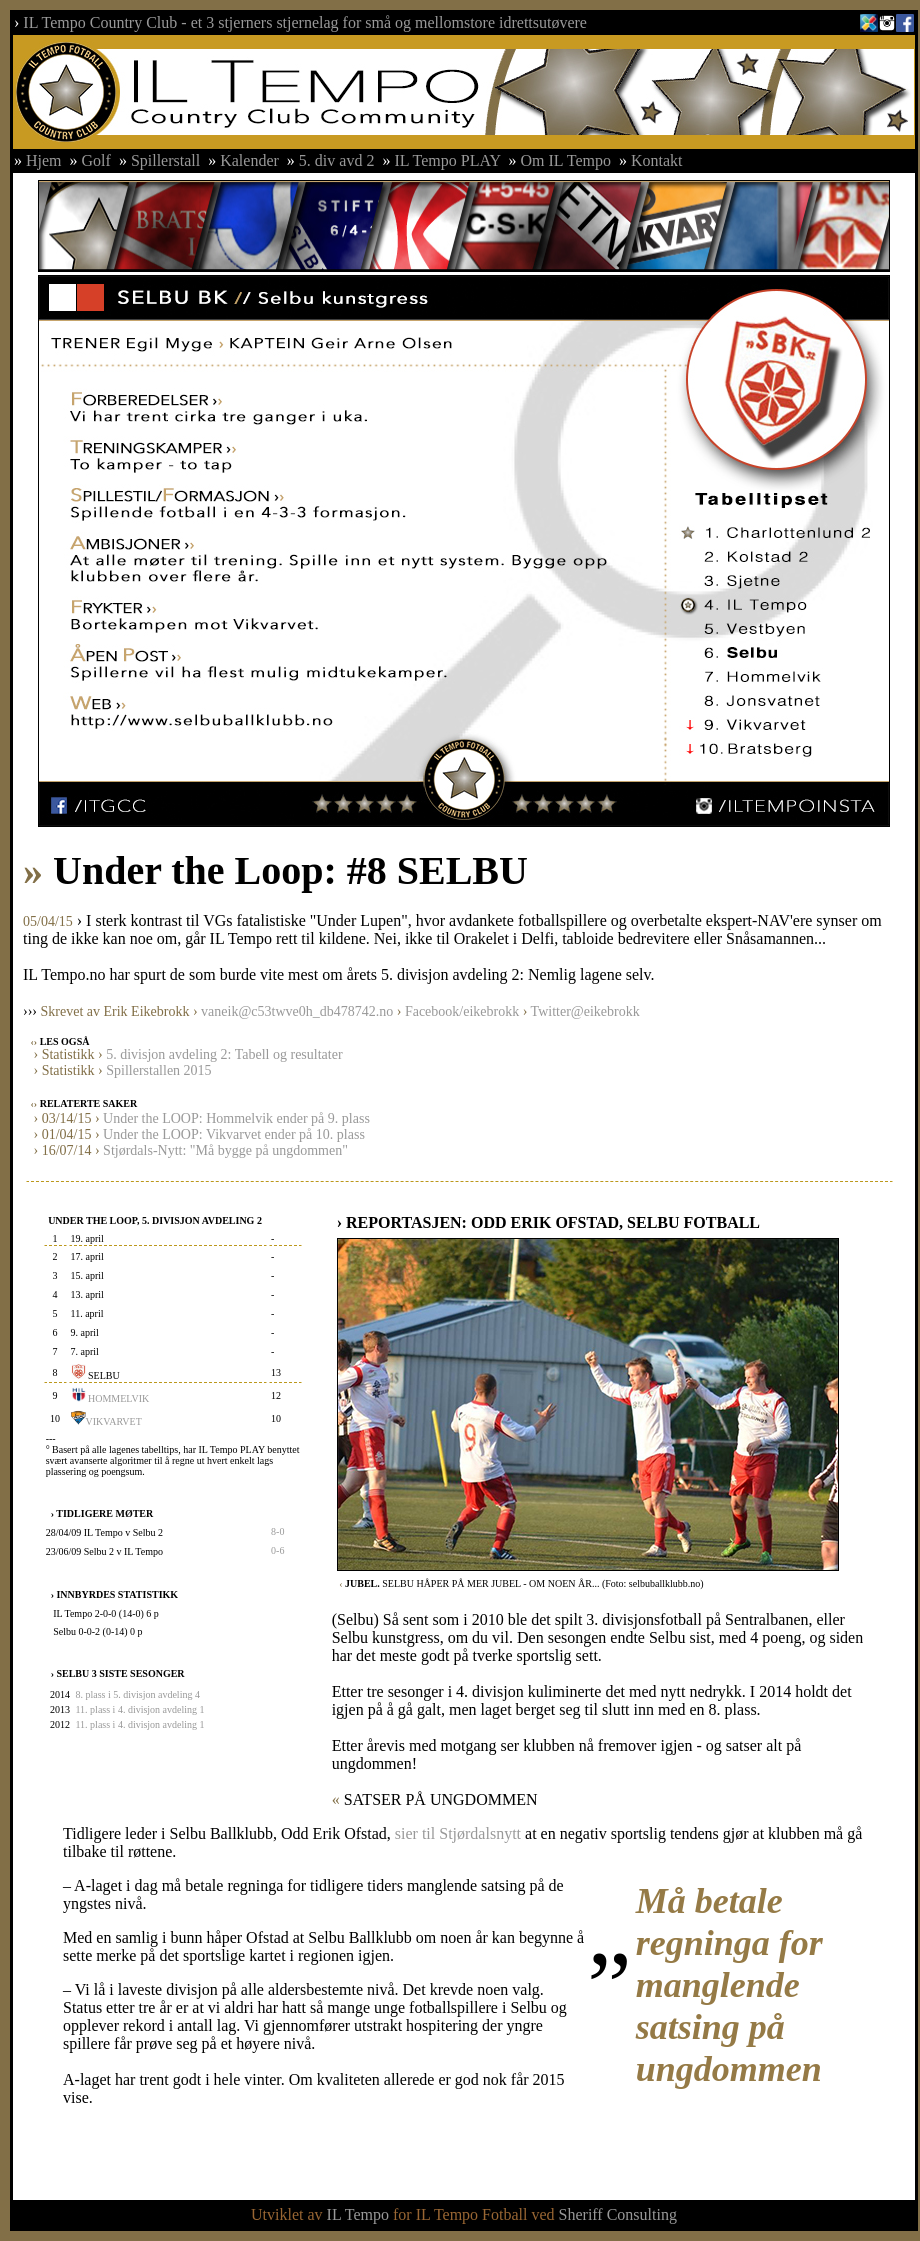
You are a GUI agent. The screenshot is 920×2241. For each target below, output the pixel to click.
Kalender (249, 160)
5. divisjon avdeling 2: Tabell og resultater (224, 1054)
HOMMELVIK (118, 1398)
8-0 (277, 1531)
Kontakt (657, 160)
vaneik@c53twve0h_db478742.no (297, 1011)
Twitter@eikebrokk (585, 1011)
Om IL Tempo (568, 160)
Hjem (44, 160)
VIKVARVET (114, 1421)
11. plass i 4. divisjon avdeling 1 (139, 1709)
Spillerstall (165, 160)
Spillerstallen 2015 (158, 1070)
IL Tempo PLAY (447, 160)
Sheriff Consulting (618, 2214)
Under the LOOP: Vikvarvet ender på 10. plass (234, 1134)
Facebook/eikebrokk (462, 1011)
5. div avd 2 (337, 160)
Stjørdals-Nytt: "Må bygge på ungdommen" (225, 1150)
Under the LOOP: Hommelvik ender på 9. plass (236, 1118)
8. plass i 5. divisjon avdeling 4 (137, 1694)
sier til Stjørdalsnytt (458, 1833)
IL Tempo (358, 2214)
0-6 (277, 1550)
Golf (96, 160)
